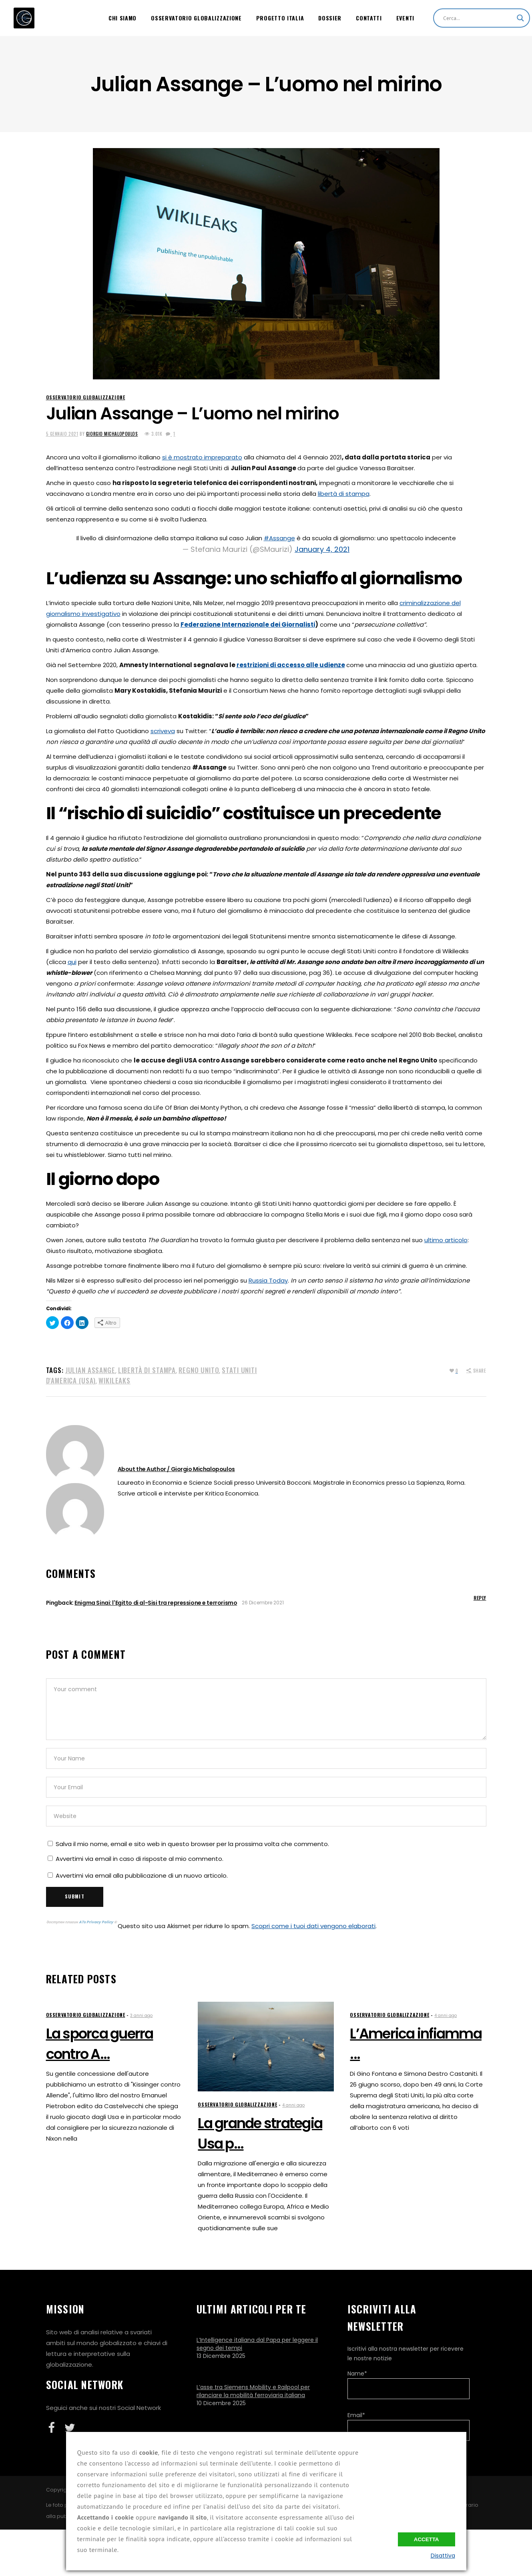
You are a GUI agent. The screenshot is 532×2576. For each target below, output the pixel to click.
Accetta (426, 2539)
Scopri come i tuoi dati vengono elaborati (313, 1926)
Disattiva (443, 2556)
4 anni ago (293, 2105)
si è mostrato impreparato (202, 457)
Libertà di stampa (147, 1370)
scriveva (163, 731)
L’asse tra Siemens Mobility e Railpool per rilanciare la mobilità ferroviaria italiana (253, 2391)
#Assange (279, 538)
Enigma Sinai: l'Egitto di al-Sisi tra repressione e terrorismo (155, 1603)
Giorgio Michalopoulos (112, 434)
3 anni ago (141, 2016)
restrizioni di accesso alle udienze (291, 665)
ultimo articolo (446, 1240)
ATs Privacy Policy (96, 1922)
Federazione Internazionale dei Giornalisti (248, 624)
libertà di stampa (343, 493)
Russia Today (268, 1280)
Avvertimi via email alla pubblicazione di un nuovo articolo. (142, 1875)
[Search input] (478, 18)
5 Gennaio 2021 (62, 434)
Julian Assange (90, 1370)
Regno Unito (199, 1370)
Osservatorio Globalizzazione (85, 397)
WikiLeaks (114, 1380)
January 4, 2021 (322, 549)
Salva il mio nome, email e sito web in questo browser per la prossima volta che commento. (192, 1844)
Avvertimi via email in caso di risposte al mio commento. (139, 1858)
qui (72, 962)
